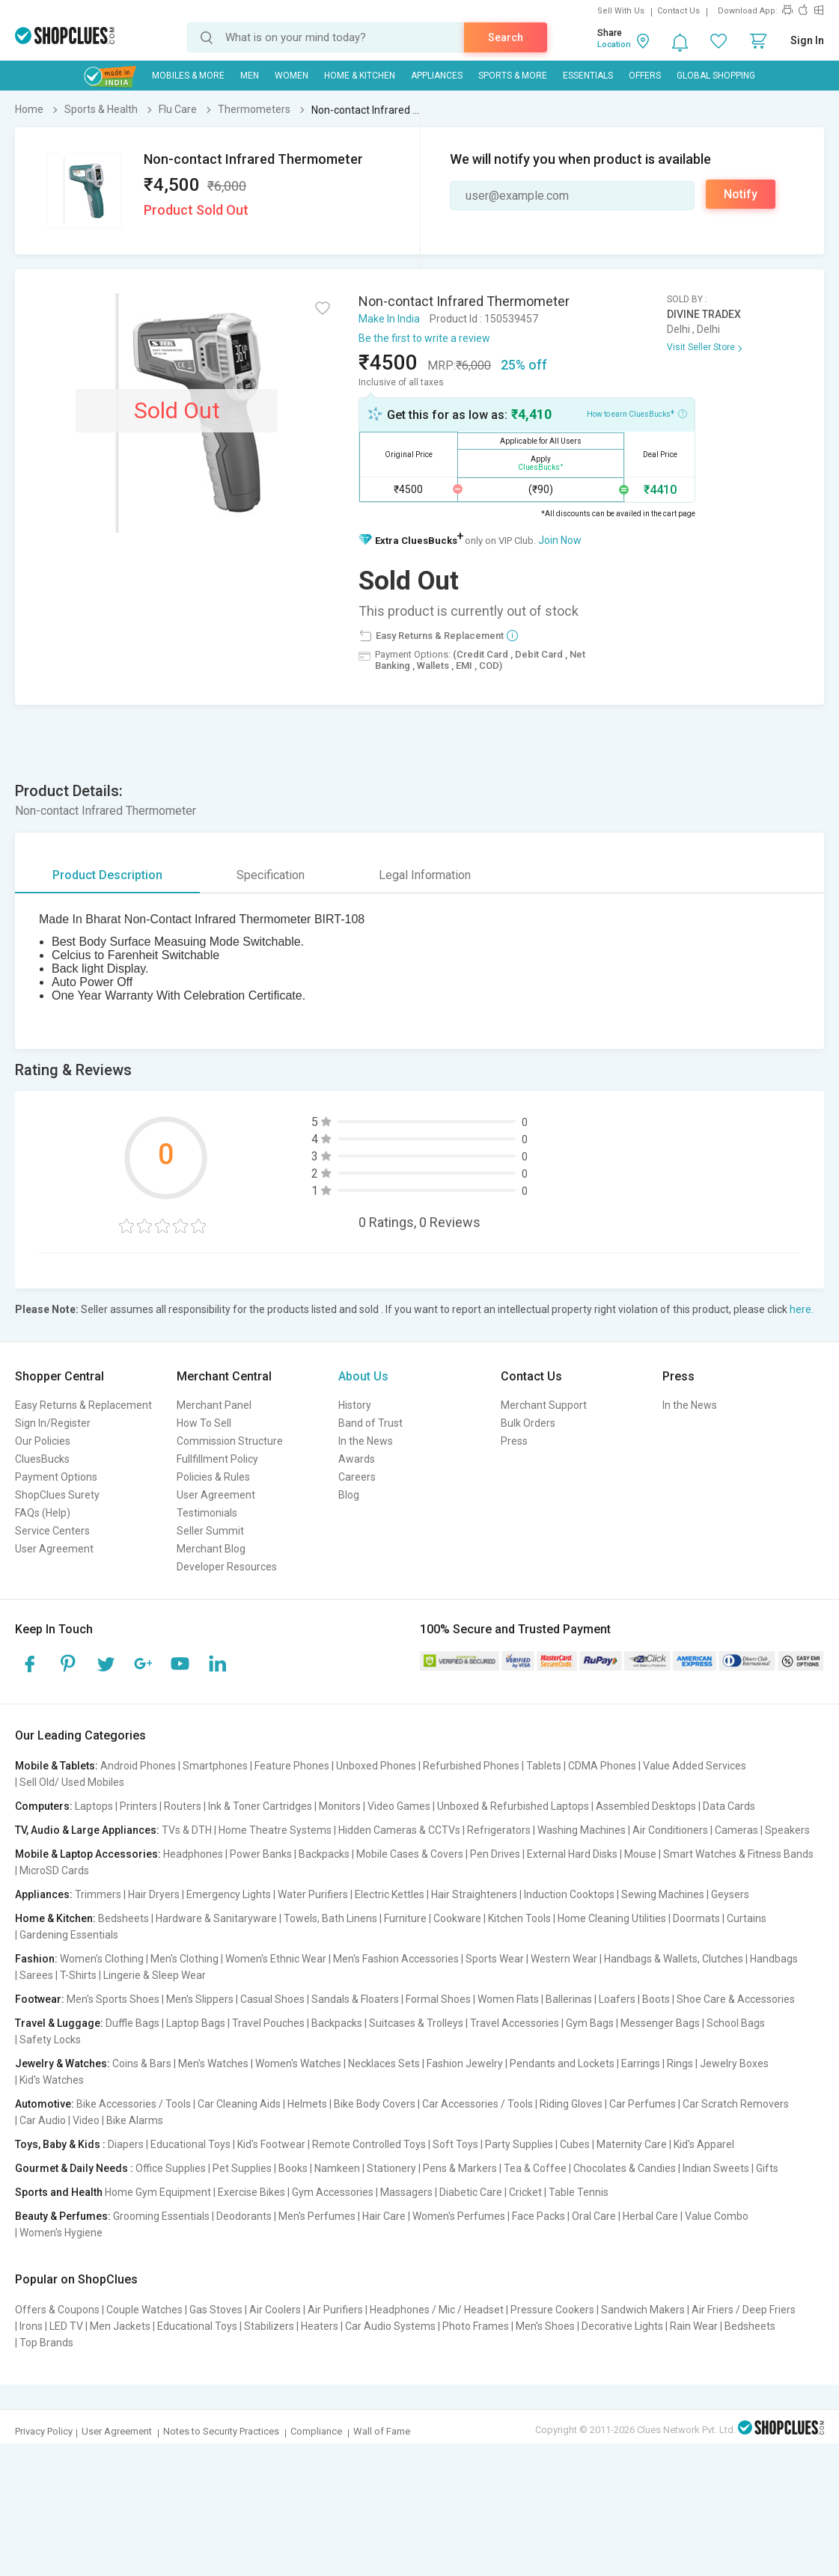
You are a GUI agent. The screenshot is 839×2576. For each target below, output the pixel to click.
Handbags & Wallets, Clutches (673, 1959)
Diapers (126, 2144)
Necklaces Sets (384, 2063)
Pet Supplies (242, 2168)
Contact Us (678, 11)
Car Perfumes (642, 2104)
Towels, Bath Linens (330, 1918)
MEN (249, 75)
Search (505, 37)
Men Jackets (120, 2326)
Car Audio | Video (59, 2120)
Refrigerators (499, 1830)
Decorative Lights (622, 2326)
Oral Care (594, 2216)
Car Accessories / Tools (477, 2104)
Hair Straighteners (474, 1894)
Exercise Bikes (251, 2192)
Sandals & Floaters (355, 1999)
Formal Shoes (438, 1999)
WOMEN (291, 75)
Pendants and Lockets (562, 2063)
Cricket (525, 2192)
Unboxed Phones (376, 1766)
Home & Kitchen (359, 75)
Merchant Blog (211, 1549)
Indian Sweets (716, 2168)
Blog (348, 1495)
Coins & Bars (141, 2063)
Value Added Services (694, 1766)
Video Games (398, 1806)
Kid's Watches (51, 2080)
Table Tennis (578, 2192)
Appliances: (44, 1894)
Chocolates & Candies (624, 2168)
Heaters (319, 2326)
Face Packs (538, 2216)
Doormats (696, 1918)
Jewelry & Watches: (62, 2063)
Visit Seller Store (701, 347)
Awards (356, 1459)
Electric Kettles (389, 1894)
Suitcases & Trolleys (416, 2023)
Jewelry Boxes (734, 2063)
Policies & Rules (213, 1477)
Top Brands (46, 2343)
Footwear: (39, 1999)
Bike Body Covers (374, 2104)
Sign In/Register (53, 1423)
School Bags (736, 2023)
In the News (365, 1441)
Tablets (543, 1766)
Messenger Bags (660, 2023)
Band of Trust (370, 1423)
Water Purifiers (313, 1894)
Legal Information (425, 875)
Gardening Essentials (68, 1935)
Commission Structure (230, 1441)
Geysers (730, 1894)
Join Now (560, 540)
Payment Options (56, 1477)
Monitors (340, 1806)
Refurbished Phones (471, 1766)
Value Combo (716, 2216)
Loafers (617, 1999)
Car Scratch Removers (736, 2104)
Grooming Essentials (161, 2216)
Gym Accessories (332, 2192)
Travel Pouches (268, 2023)
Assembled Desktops (646, 1806)
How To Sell (204, 1423)
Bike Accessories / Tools (133, 2104)
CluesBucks (42, 1459)
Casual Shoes (272, 1999)
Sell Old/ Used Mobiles (71, 1782)
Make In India (389, 319)
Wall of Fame (381, 2431)
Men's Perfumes (317, 2216)
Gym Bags (590, 2023)
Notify (740, 194)
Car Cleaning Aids (239, 2104)
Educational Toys (190, 2144)
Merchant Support (544, 1405)
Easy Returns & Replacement (83, 1405)
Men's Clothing (184, 1959)
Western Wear (564, 1959)
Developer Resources (227, 1567)
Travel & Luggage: (59, 2023)
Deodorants (244, 2216)
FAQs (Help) (42, 1513)
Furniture (405, 1918)
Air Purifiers (335, 2310)
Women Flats (508, 1999)
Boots (656, 1999)
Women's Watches (298, 2063)
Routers (182, 1806)
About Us (363, 1376)
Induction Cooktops (569, 1894)
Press (514, 1441)
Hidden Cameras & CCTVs (399, 1830)
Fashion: (36, 1959)
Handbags (774, 1959)
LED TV (66, 2326)
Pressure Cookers (552, 2310)
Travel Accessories (514, 2023)
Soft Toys (455, 2144)
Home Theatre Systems (275, 1830)
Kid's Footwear (271, 2144)
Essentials (588, 75)
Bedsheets (123, 1918)
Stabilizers (269, 2326)
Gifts (767, 2168)
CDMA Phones (602, 1766)
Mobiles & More (188, 75)
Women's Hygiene (61, 2233)
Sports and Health (59, 2192)
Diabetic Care (470, 2192)
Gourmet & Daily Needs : (74, 2168)
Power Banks (261, 1854)
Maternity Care (632, 2144)
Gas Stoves (215, 2310)
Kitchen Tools (519, 1918)
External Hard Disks (572, 1854)
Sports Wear (495, 1959)
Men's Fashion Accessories (396, 1959)
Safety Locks (50, 2040)
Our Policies (42, 1441)
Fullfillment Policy (217, 1459)
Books (293, 2168)
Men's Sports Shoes (113, 1999)
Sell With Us (620, 11)
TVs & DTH (187, 1830)
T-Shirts (78, 1975)
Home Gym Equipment (158, 2192)
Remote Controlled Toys (369, 2144)
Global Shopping (716, 75)
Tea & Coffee (535, 2168)
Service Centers (52, 1531)
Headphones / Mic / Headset (437, 2310)
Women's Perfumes (458, 2216)
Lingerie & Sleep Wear (154, 1975)
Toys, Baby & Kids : (60, 2144)
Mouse (640, 1854)
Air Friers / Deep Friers (744, 2310)
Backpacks (324, 1854)
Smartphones (215, 1766)
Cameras (736, 1830)
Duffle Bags (132, 2023)
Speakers (787, 1830)
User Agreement (54, 1549)
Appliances (437, 75)
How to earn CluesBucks (637, 413)
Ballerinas (569, 1999)
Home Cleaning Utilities (612, 1918)
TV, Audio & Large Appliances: (87, 1830)
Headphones (193, 1854)
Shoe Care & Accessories (736, 1999)
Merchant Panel (214, 1405)
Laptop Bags (195, 2023)
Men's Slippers (200, 1999)
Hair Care (384, 2216)
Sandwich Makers (643, 2310)
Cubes (575, 2144)
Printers (138, 1806)
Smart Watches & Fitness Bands (738, 1854)
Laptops (94, 1806)
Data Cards (729, 1806)
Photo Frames (475, 2326)
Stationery (391, 2168)
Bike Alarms (134, 2120)
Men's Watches (213, 2063)
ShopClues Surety (57, 1495)
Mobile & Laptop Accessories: (88, 1854)
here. (802, 1309)
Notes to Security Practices (221, 2431)
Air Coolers (275, 2310)
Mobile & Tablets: (56, 1766)
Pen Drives (495, 1854)
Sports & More (512, 75)
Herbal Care (650, 2216)
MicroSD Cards (54, 1870)
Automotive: (44, 2104)
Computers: (44, 1806)
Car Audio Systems (390, 2326)
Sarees (36, 1975)
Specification (271, 875)
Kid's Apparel (704, 2144)
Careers (357, 1477)
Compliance (316, 2431)
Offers (645, 75)
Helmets (307, 2104)
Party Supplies (519, 2144)
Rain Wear (694, 2326)
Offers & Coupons (57, 2310)
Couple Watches (144, 2310)
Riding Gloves (571, 2104)
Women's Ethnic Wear (275, 1959)
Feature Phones (291, 1766)
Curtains (746, 1918)
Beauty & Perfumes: (63, 2216)
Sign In (807, 40)
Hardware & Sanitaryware (216, 1918)
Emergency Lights (228, 1894)
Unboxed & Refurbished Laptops (513, 1806)
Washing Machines (581, 1830)
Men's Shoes (545, 2326)
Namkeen (337, 2168)
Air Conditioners (670, 1830)
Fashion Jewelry (465, 2063)
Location (614, 44)
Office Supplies (170, 2168)
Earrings (640, 2063)
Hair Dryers (154, 1894)
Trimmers (98, 1894)
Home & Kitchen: (55, 1918)
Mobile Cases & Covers (409, 1854)
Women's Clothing (102, 1959)
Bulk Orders (528, 1423)
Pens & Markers (460, 2168)
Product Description (107, 875)
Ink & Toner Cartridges (260, 1806)
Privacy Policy (44, 2431)
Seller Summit (210, 1531)
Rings (680, 2063)
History (354, 1405)
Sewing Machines (662, 1894)
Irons (31, 2326)
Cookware (457, 1918)
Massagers (406, 2192)
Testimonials (207, 1513)
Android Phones (138, 1766)
